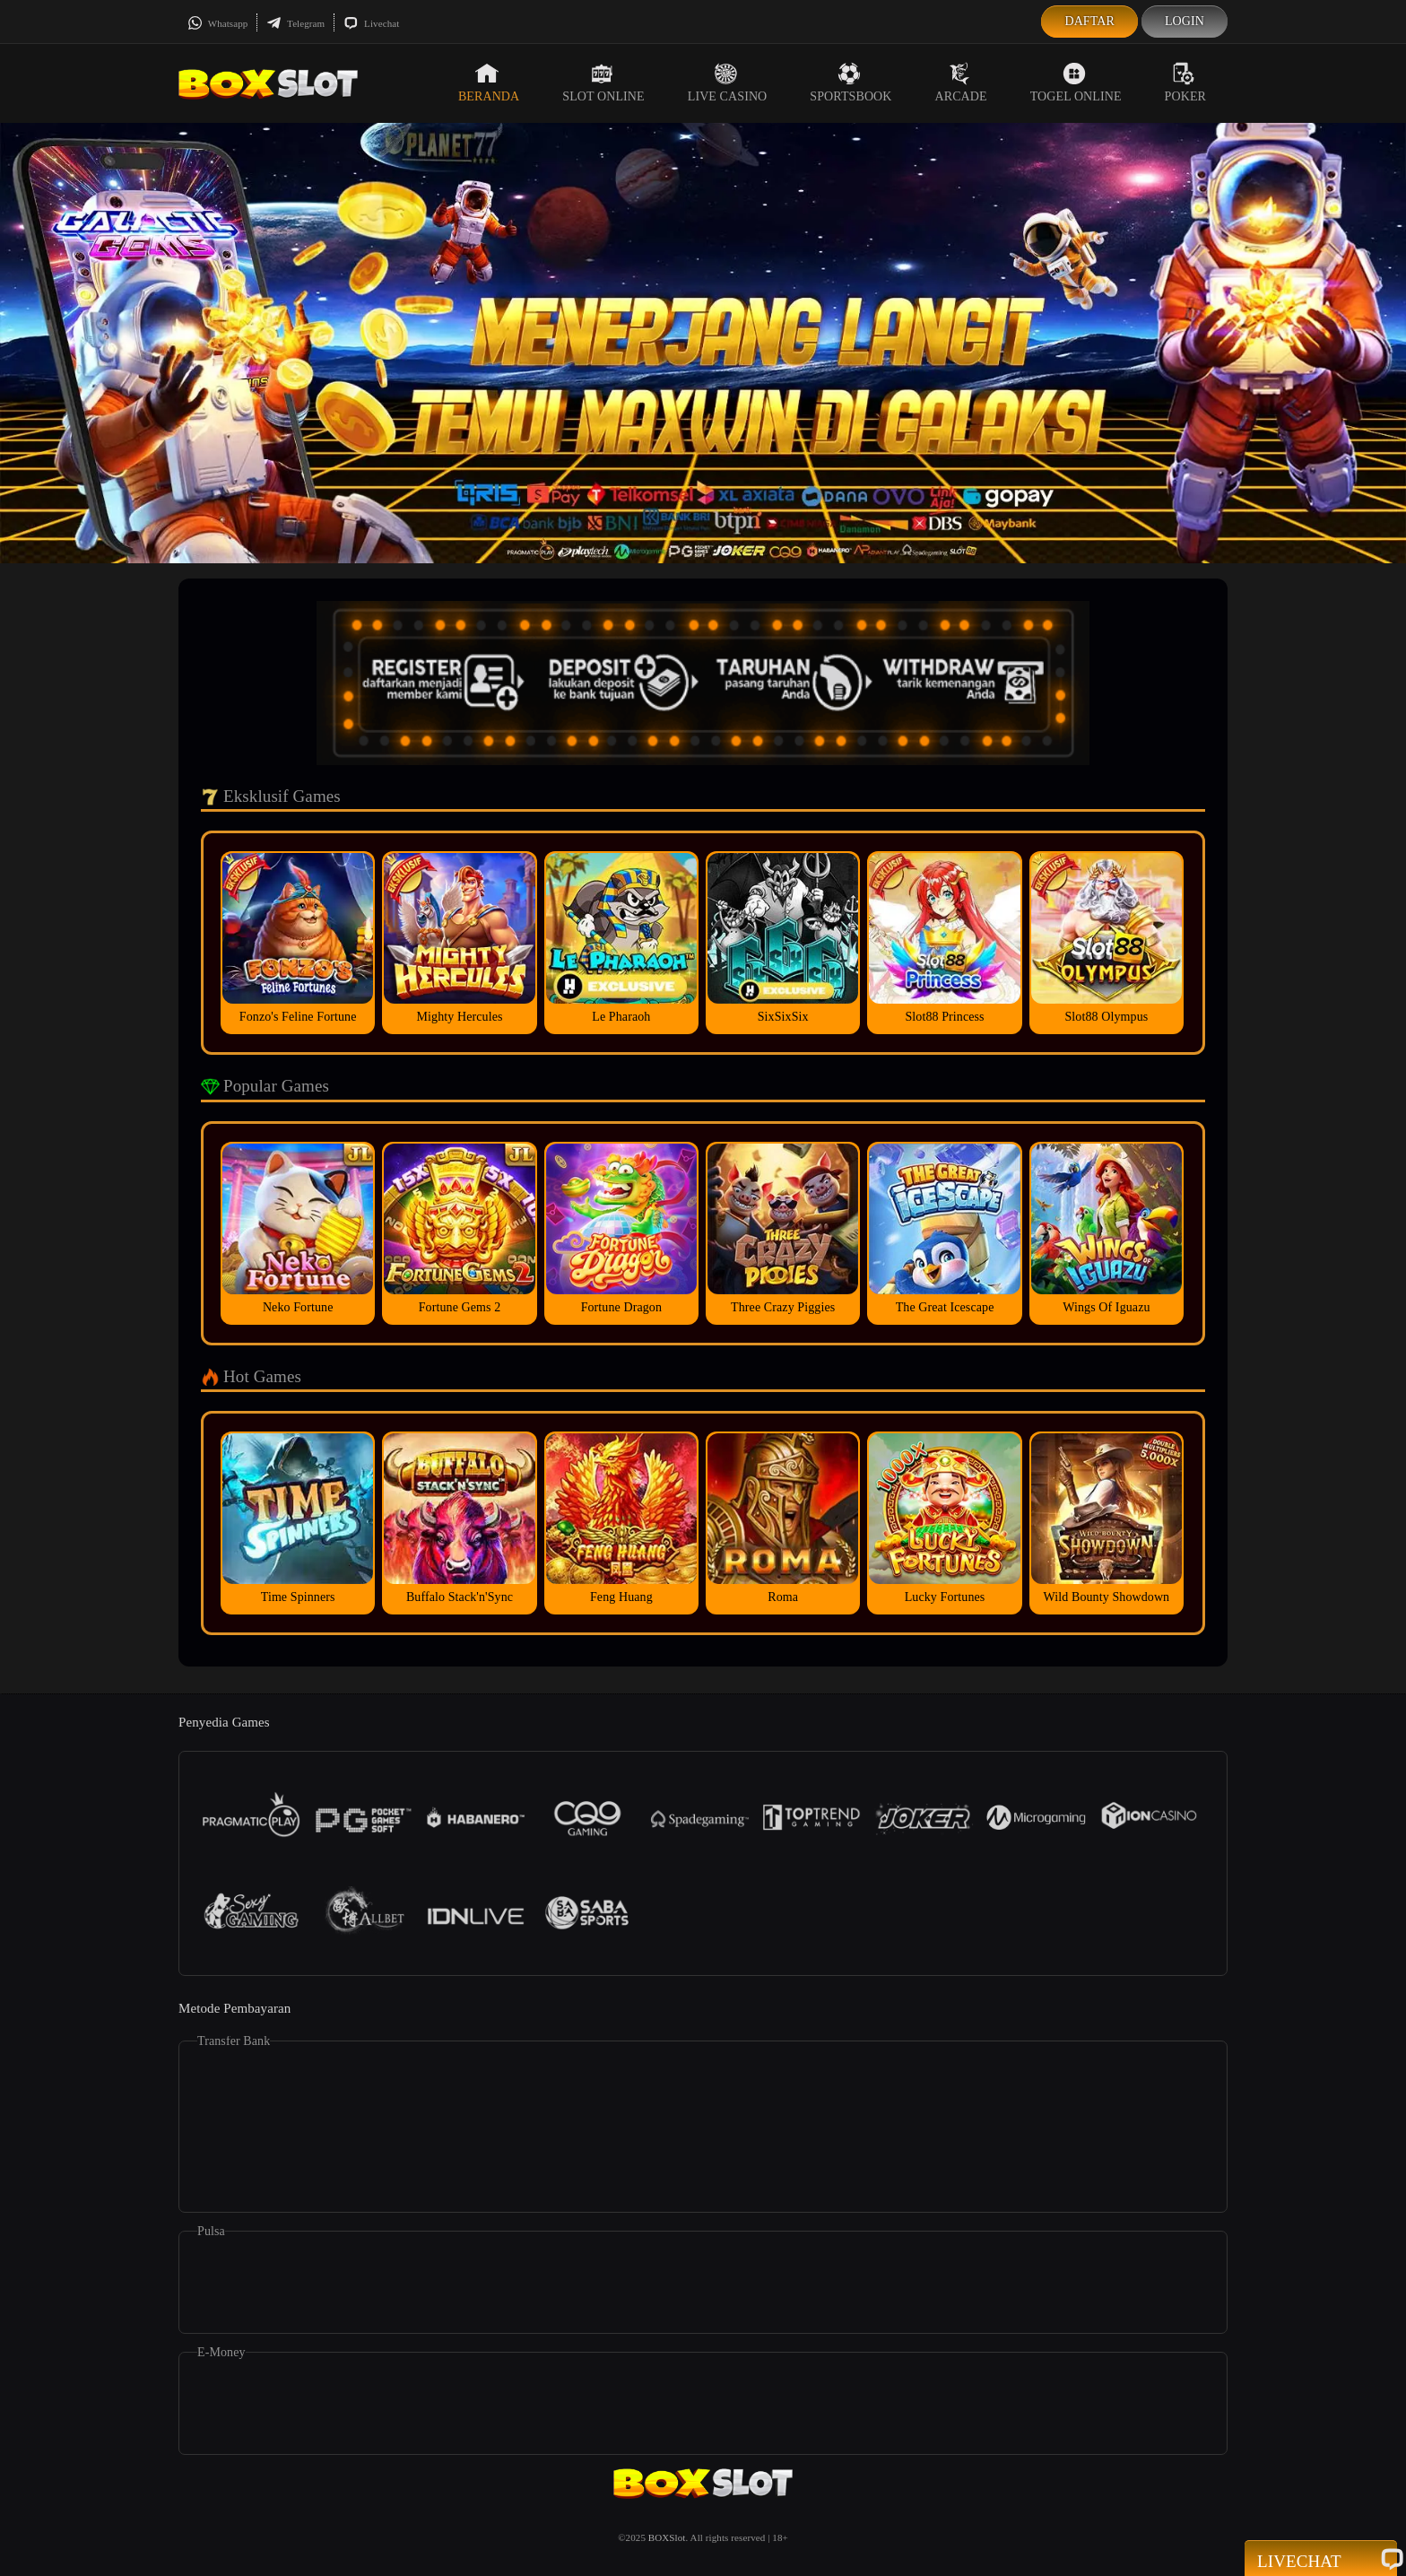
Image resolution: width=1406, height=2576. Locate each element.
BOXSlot (667, 2537)
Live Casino (728, 82)
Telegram (295, 23)
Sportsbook (850, 82)
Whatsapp (217, 23)
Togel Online (1076, 82)
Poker (1185, 82)
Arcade (961, 82)
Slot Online (603, 82)
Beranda (488, 82)
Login (1184, 21)
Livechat (371, 23)
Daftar (1089, 21)
